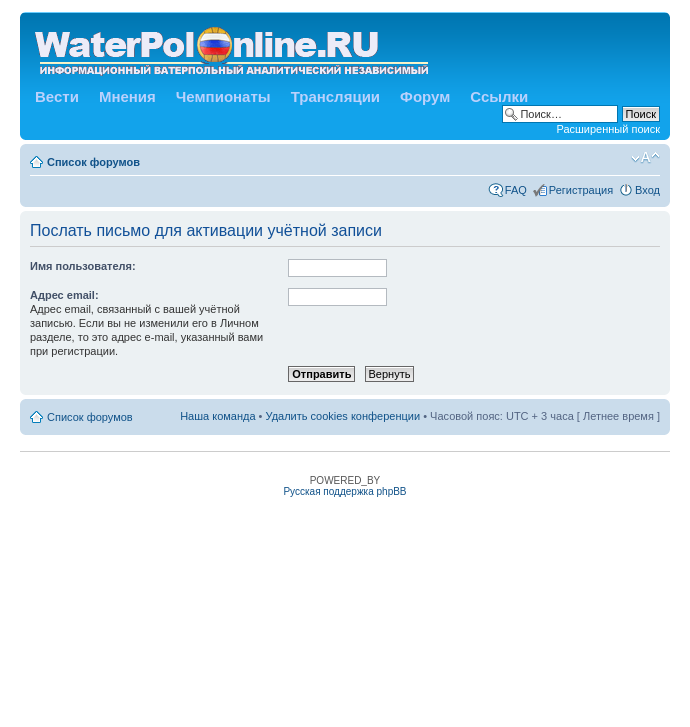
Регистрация (581, 190)
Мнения (127, 96)
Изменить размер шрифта (645, 158)
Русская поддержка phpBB (344, 491)
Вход (647, 190)
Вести (57, 96)
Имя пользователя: (83, 266)
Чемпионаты (223, 96)
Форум (425, 96)
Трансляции (335, 96)
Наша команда (217, 416)
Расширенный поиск (608, 129)
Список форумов (93, 162)
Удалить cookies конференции (343, 416)
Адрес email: (64, 295)
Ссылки (499, 96)
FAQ (516, 190)
